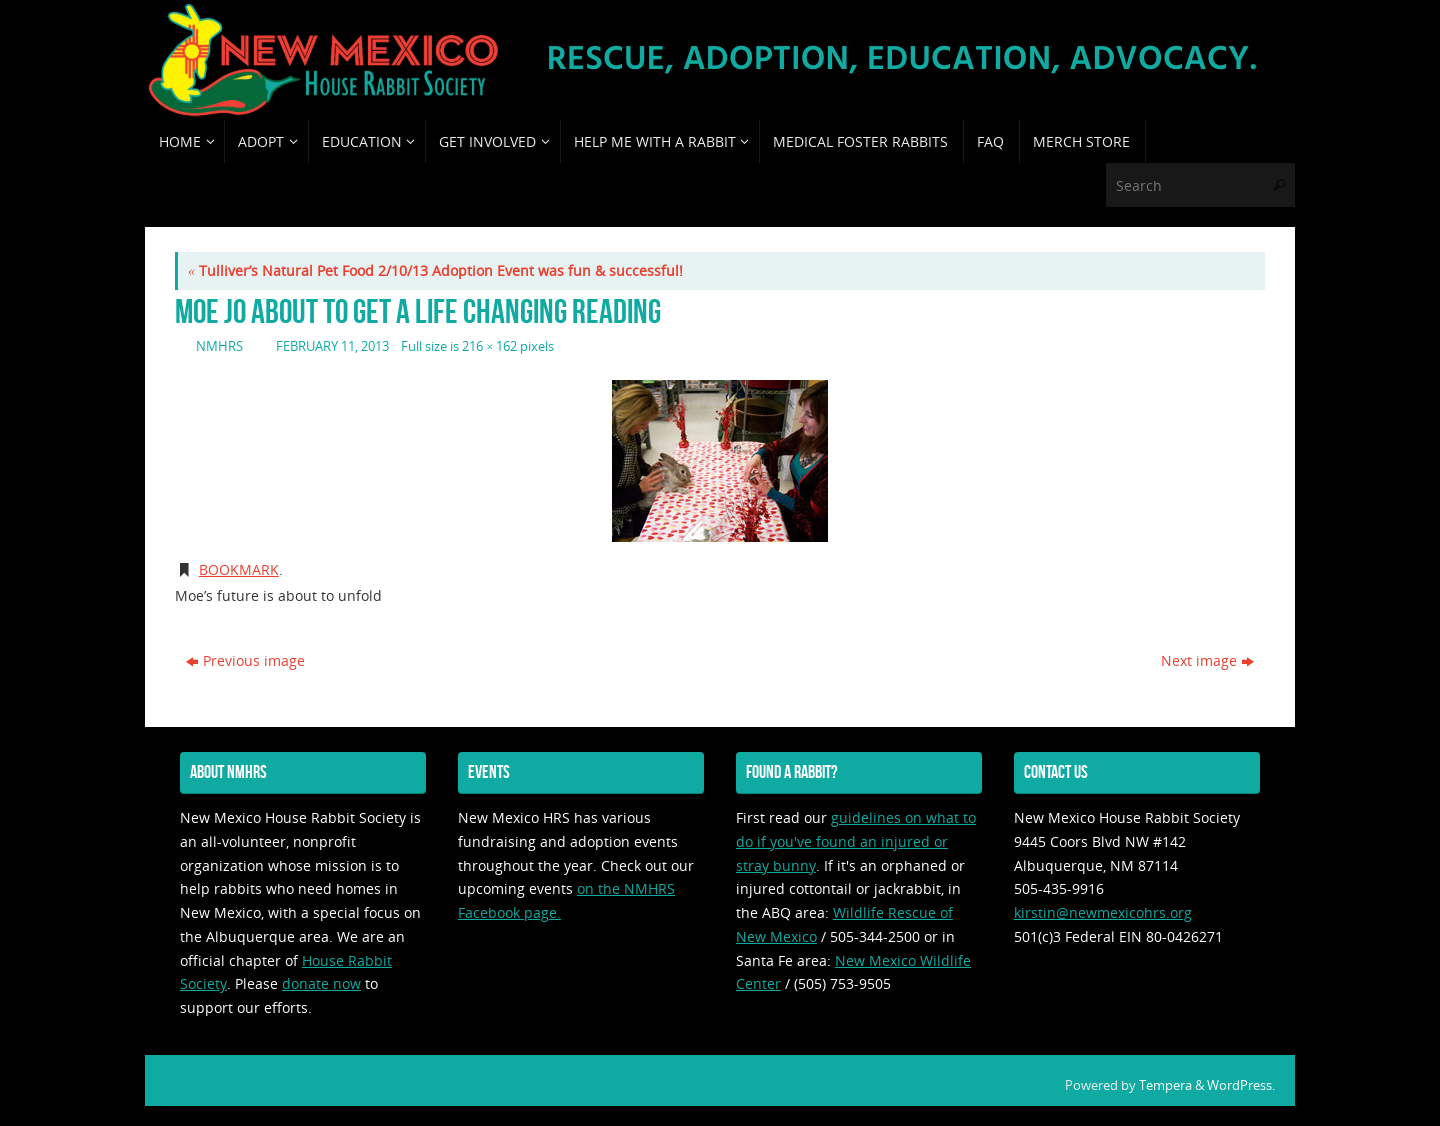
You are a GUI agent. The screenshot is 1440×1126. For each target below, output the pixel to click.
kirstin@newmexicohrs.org (1103, 912)
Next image (1207, 660)
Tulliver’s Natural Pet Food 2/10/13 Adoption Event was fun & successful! (435, 270)
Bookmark (239, 569)
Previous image (245, 660)
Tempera (1165, 1085)
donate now (321, 983)
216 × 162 (489, 346)
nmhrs (219, 346)
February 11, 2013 (332, 346)
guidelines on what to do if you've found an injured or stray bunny (856, 841)
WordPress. (1241, 1085)
